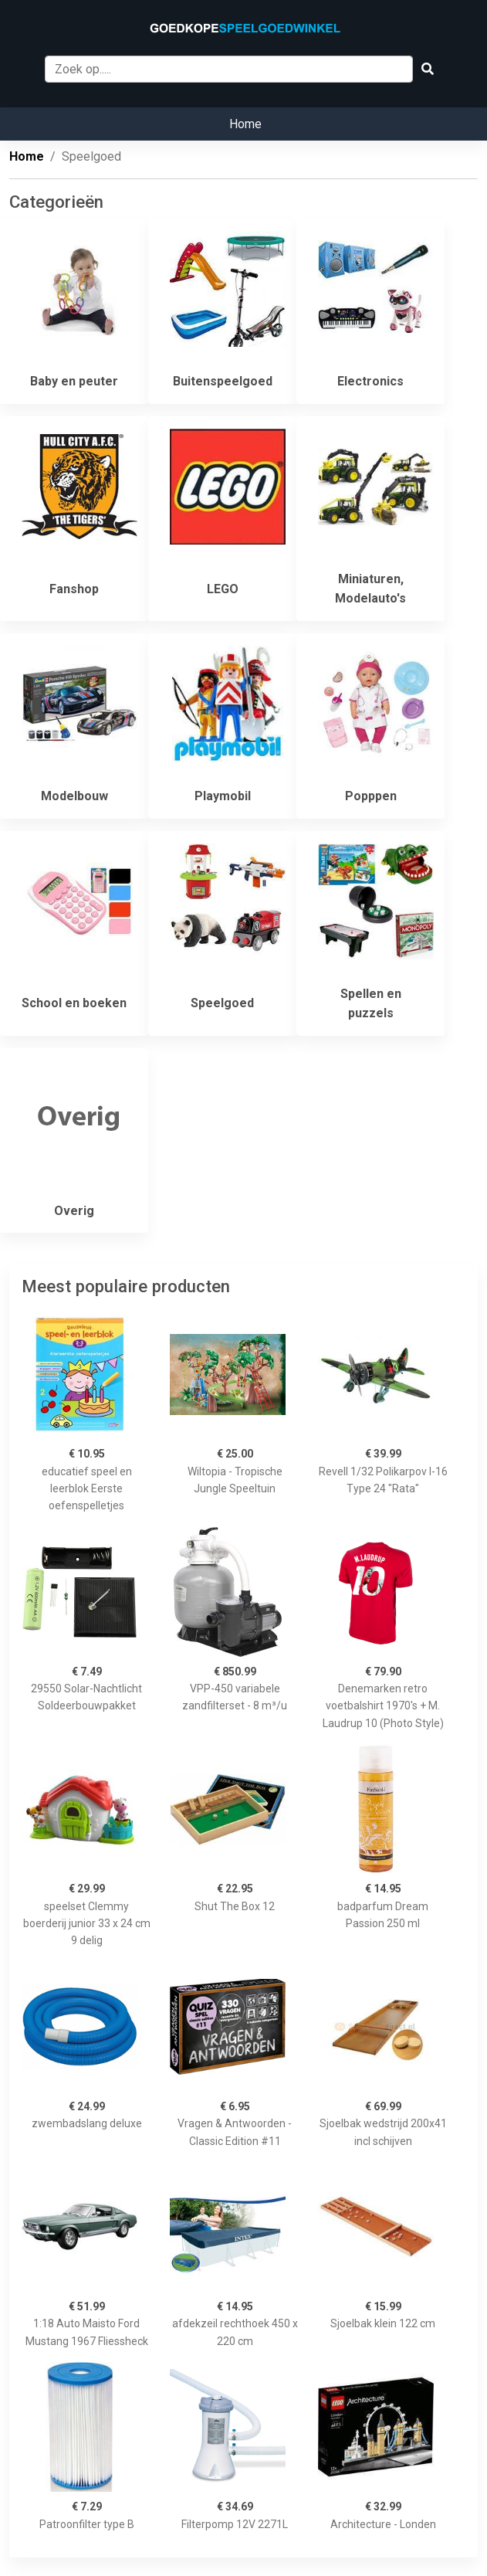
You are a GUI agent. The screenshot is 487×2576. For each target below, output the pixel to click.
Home (245, 124)
